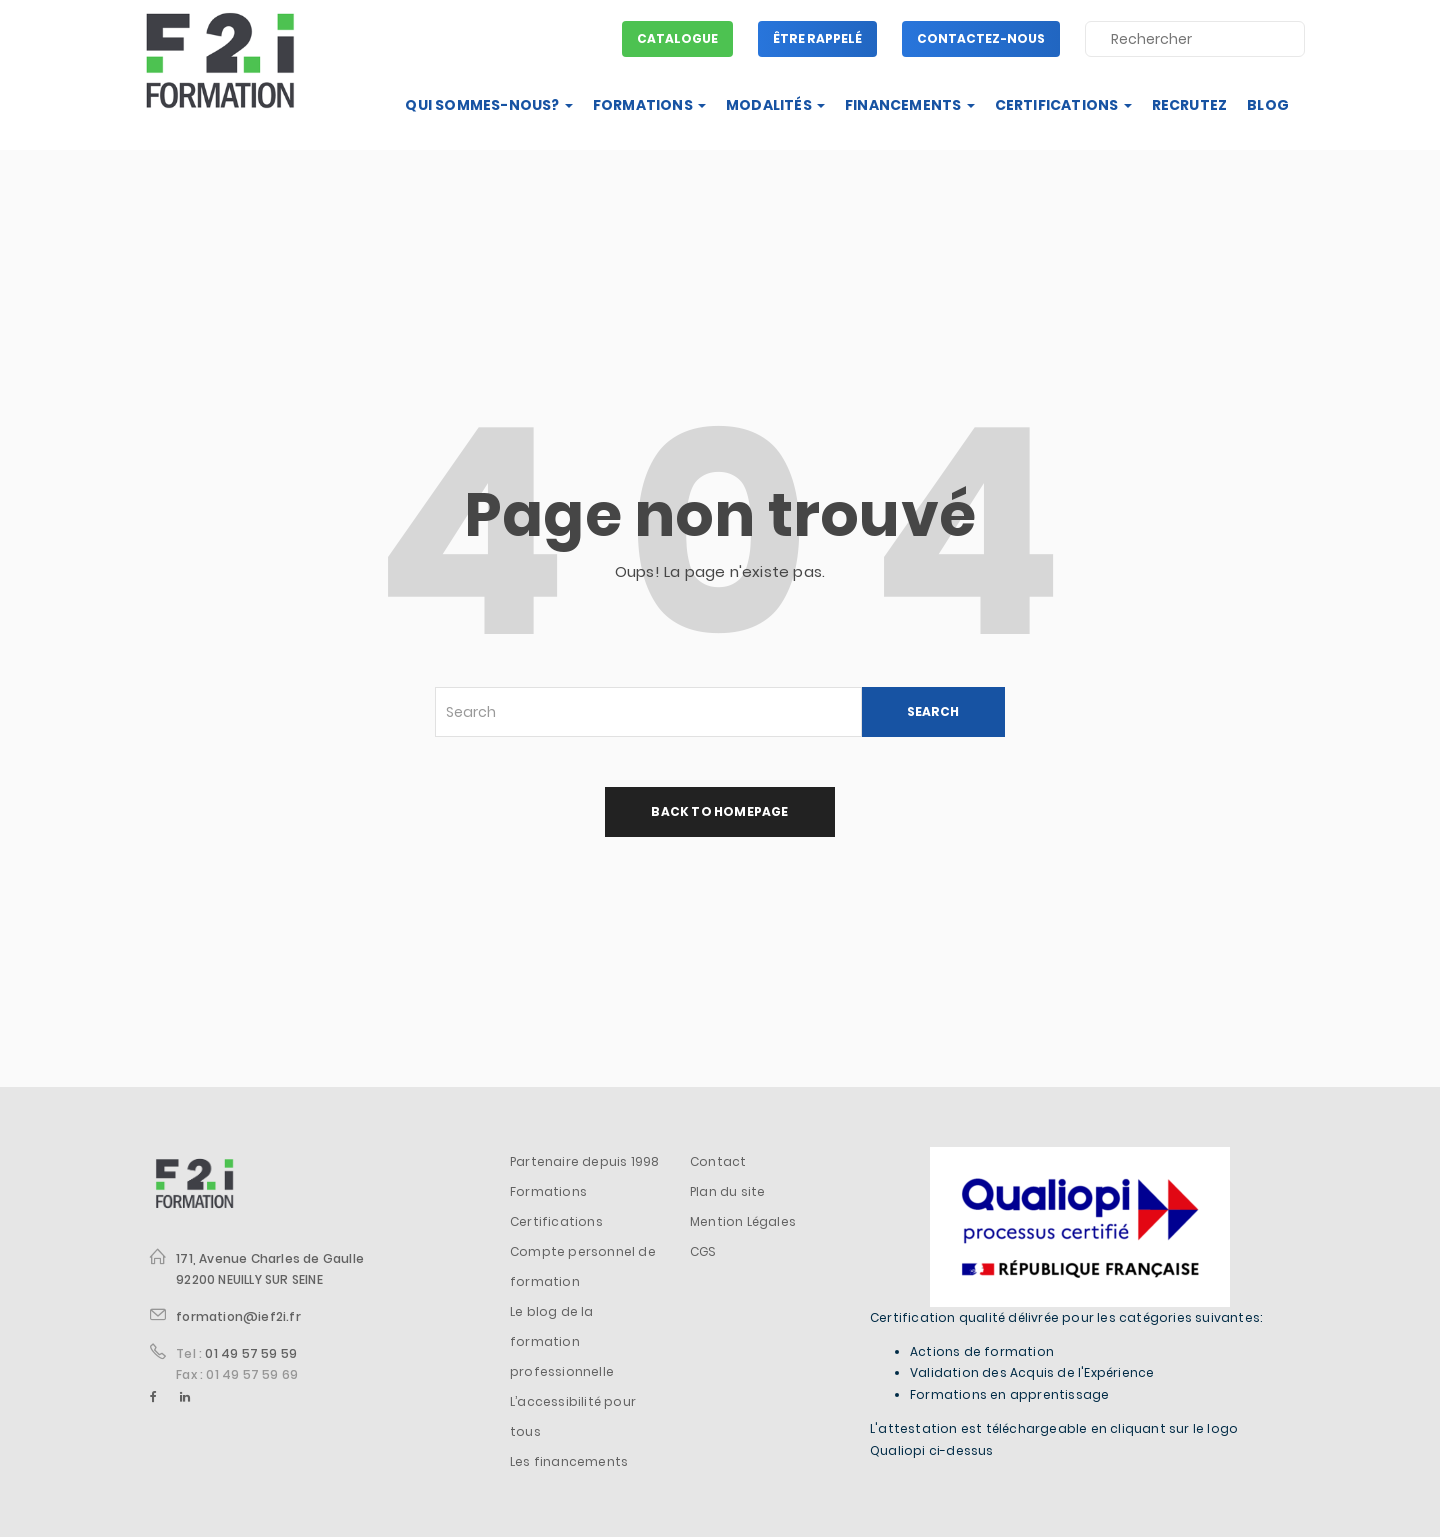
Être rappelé (817, 38)
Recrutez (1190, 105)
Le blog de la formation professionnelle (562, 1341)
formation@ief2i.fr (238, 1316)
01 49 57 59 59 (251, 1353)
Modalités (775, 105)
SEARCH (933, 711)
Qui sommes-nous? (488, 105)
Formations (649, 105)
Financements (910, 105)
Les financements (569, 1461)
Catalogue (677, 38)
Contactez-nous (981, 38)
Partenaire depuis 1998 (584, 1161)
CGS (703, 1251)
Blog (1268, 105)
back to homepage (719, 811)
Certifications (1063, 105)
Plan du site (727, 1191)
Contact (718, 1161)
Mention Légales (743, 1221)
